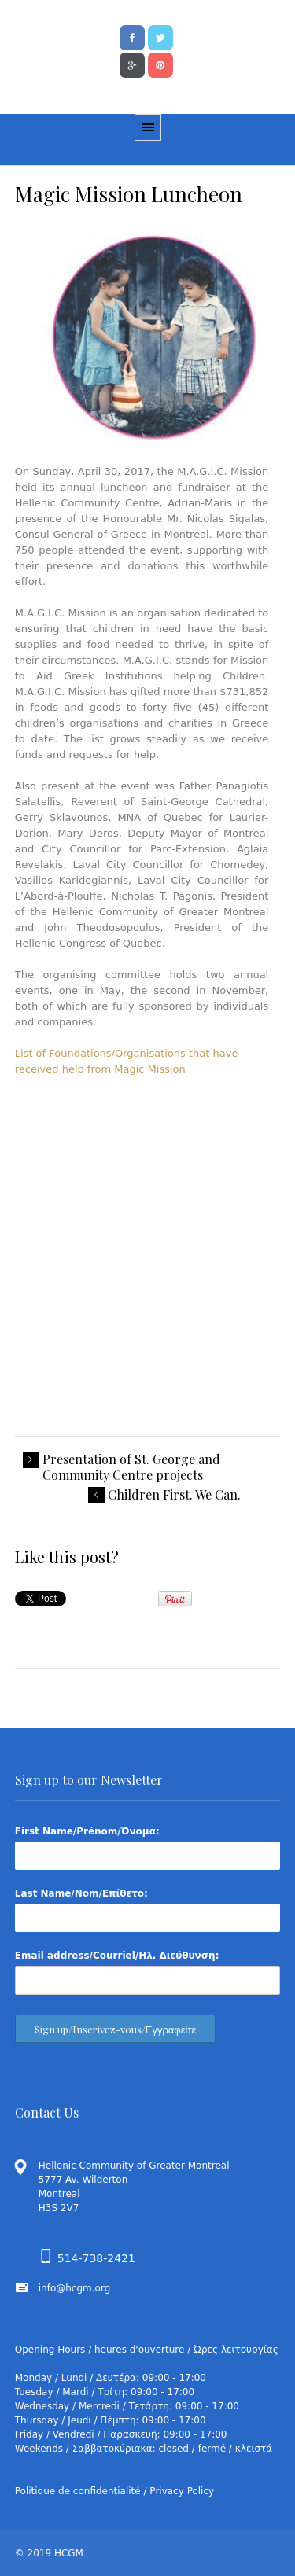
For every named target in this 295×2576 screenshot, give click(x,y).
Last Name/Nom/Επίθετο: (81, 1893)
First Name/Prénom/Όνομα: (87, 1831)
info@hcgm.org (75, 2288)
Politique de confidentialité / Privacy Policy (114, 2491)
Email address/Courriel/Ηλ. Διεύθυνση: (117, 1955)
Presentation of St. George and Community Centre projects (131, 1467)
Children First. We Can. (174, 1495)
